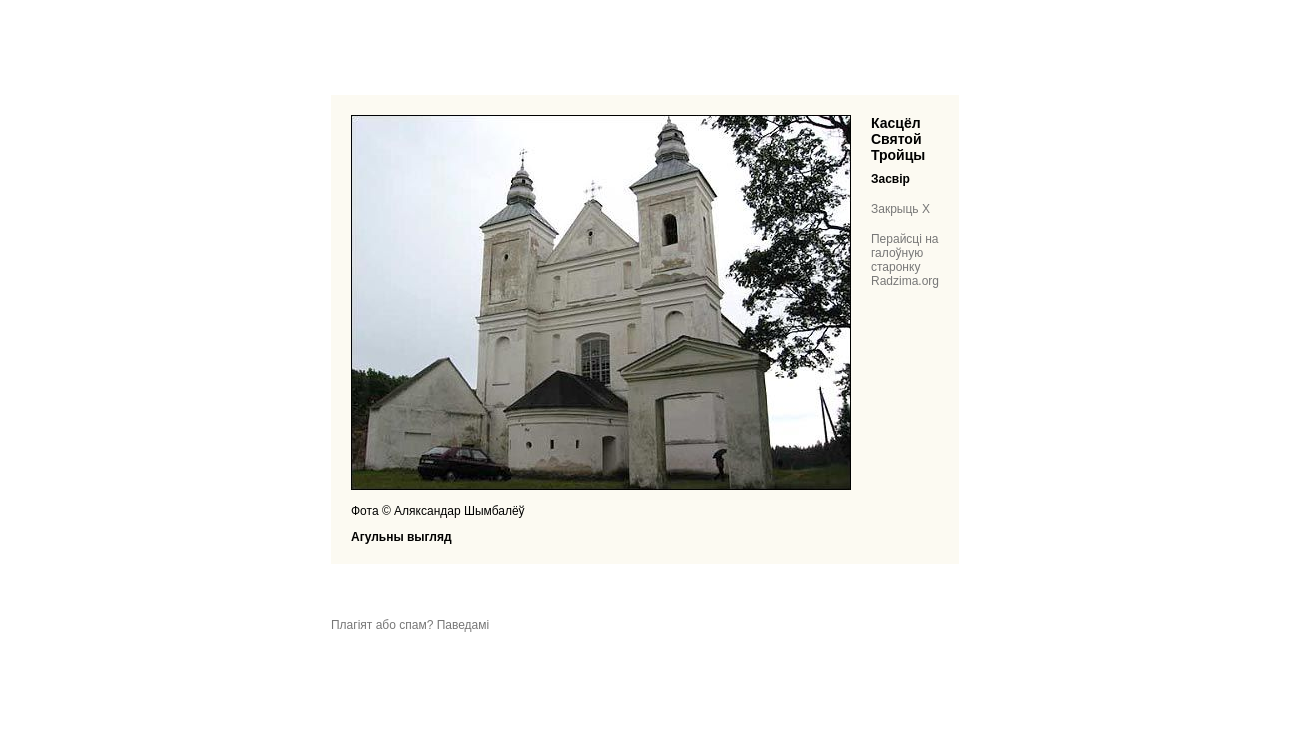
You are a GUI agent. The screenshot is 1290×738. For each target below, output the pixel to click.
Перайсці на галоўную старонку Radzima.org (905, 260)
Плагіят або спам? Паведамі (410, 625)
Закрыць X (900, 209)
